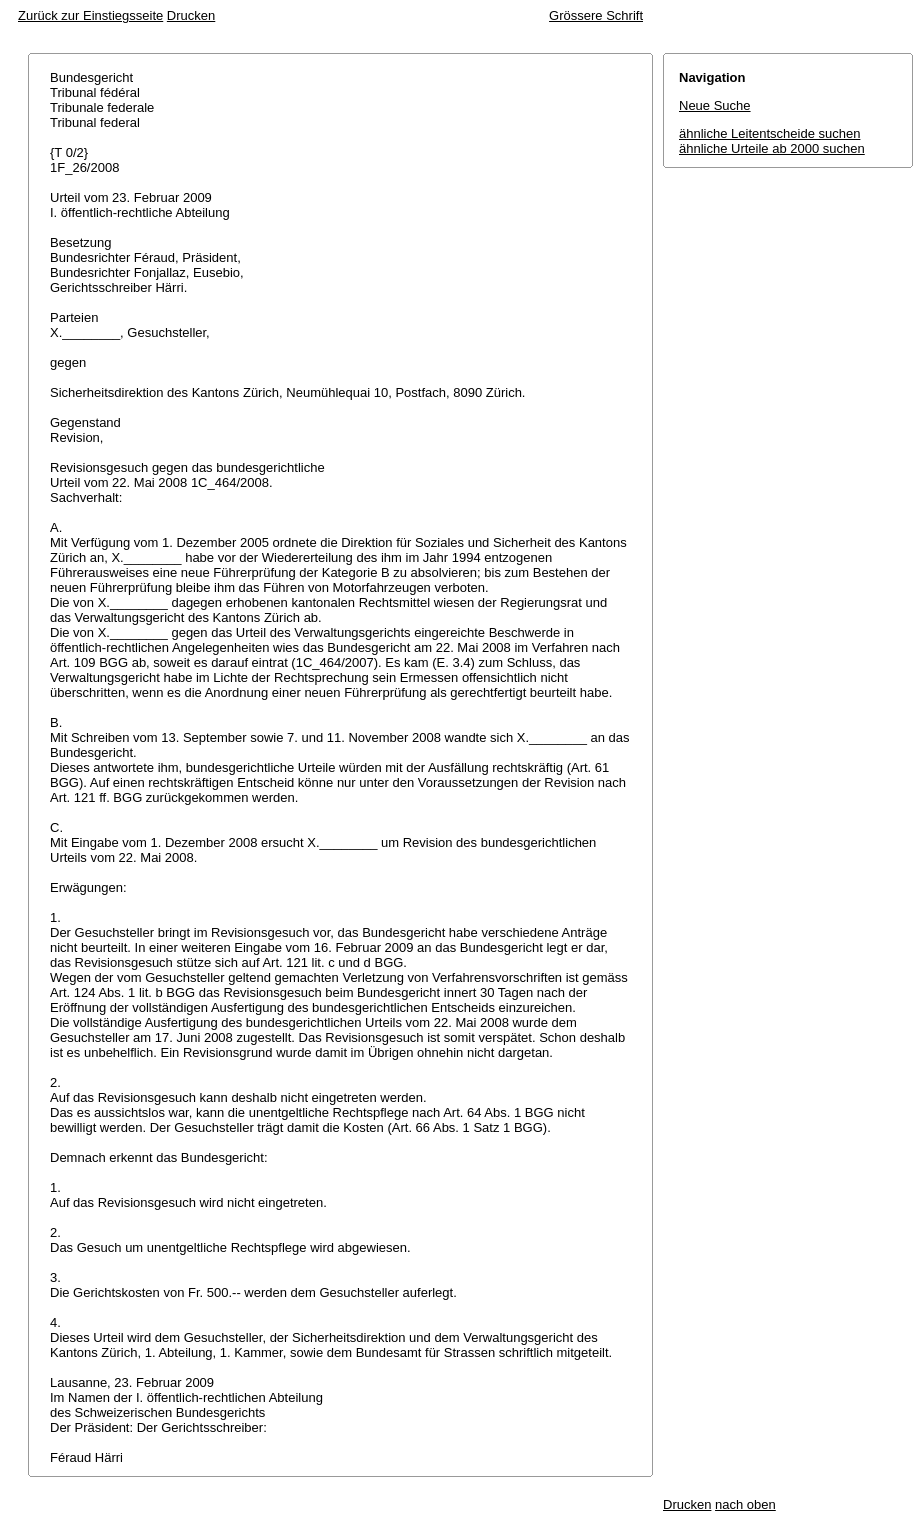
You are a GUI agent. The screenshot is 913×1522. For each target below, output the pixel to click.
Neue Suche (715, 105)
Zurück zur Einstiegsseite (90, 15)
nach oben (745, 1504)
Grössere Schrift (596, 15)
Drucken (191, 15)
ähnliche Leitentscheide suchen (769, 133)
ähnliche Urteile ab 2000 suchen (772, 148)
